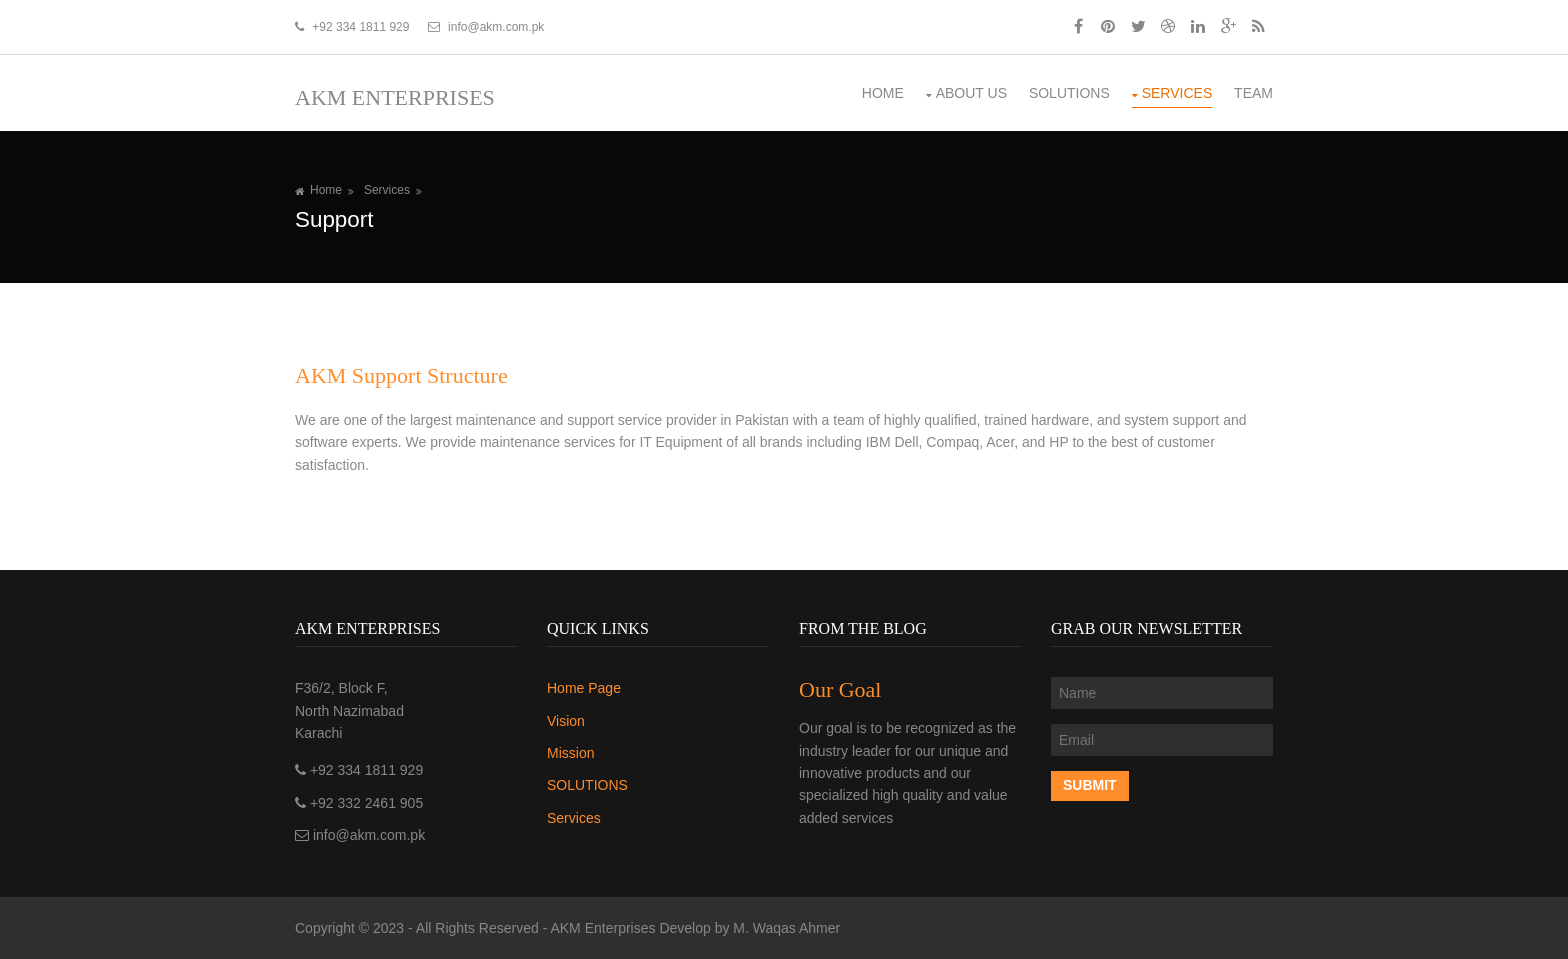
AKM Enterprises (395, 97)
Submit (1090, 785)
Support (334, 219)
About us (971, 93)
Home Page (584, 688)
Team (1253, 93)
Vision (566, 721)
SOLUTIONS (1069, 93)
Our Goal (840, 689)
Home (883, 93)
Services (1177, 93)
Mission (570, 753)
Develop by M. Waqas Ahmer (749, 928)
